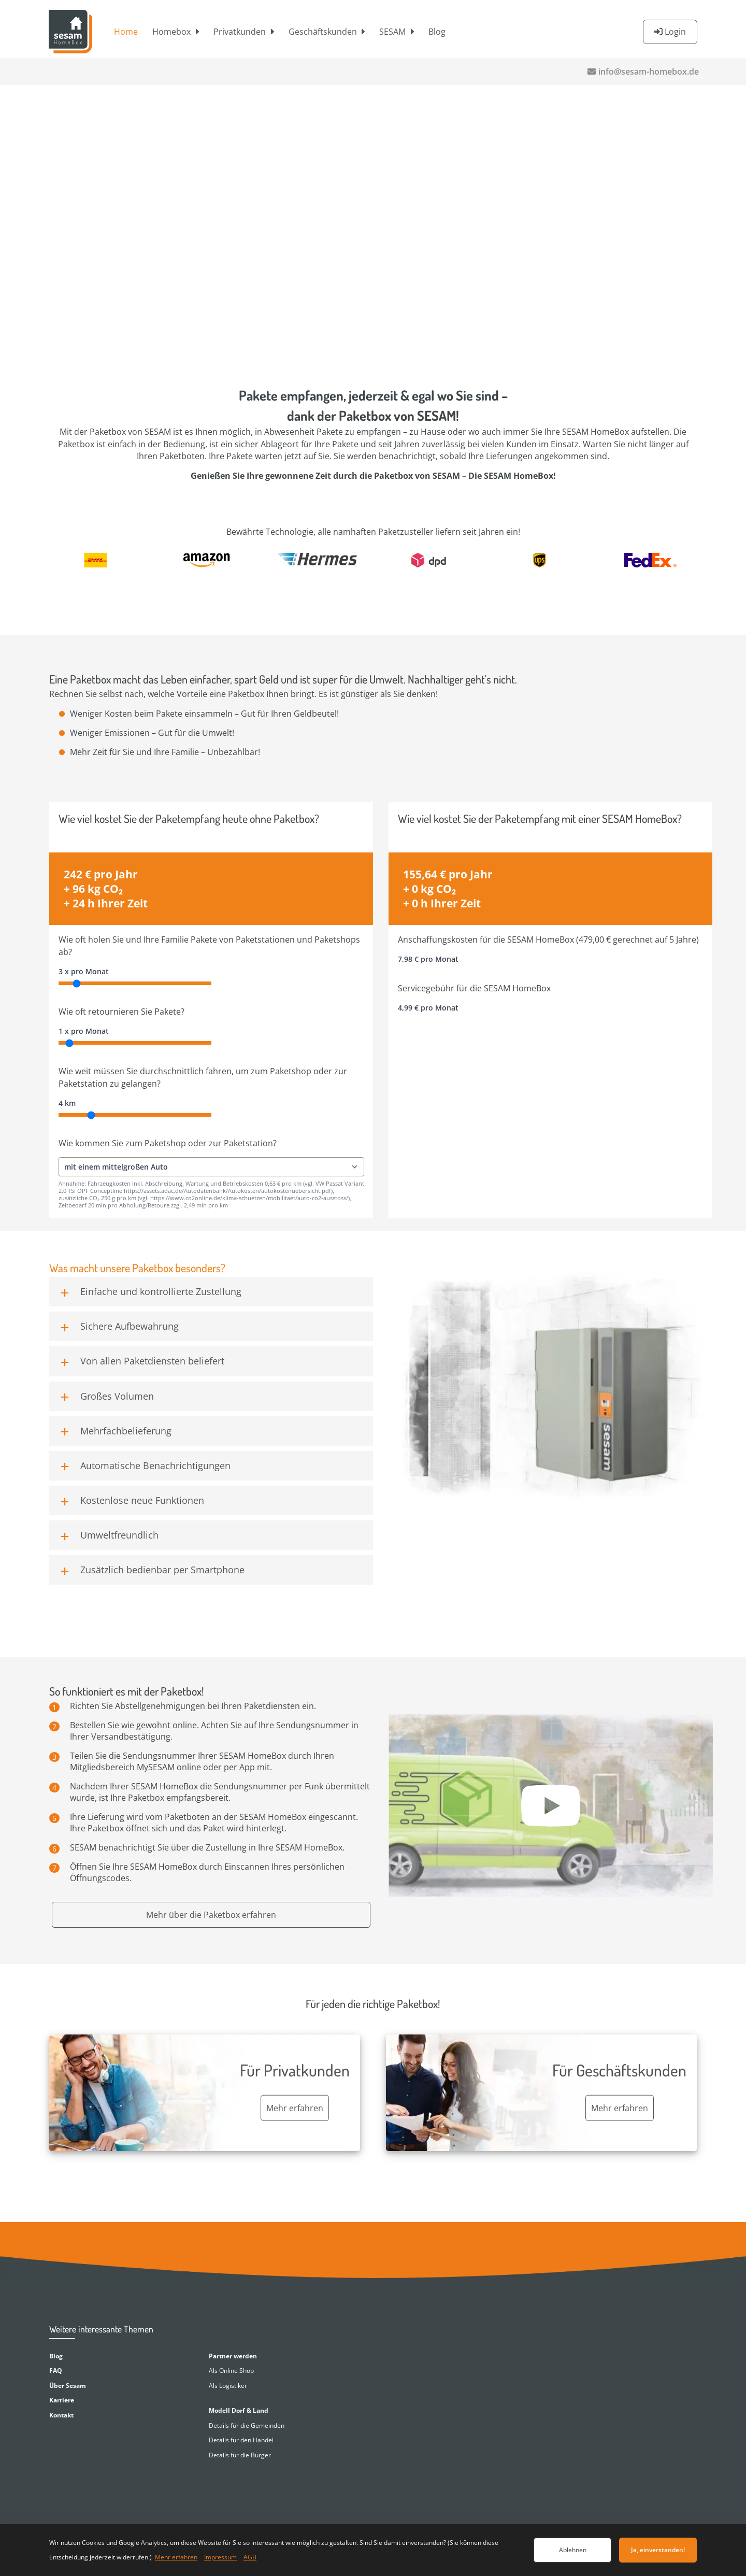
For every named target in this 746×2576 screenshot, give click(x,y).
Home (126, 31)
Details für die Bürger (240, 2455)
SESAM (392, 31)
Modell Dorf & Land (238, 2410)
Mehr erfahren (176, 2557)
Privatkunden (239, 31)
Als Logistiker (228, 2385)
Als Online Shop (231, 2370)
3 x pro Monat (84, 971)
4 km (67, 1103)
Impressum (220, 2557)
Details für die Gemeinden (246, 2425)
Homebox (171, 31)
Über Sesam (67, 2385)
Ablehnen (572, 2549)
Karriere (61, 2400)
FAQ (55, 2370)
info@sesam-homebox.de (648, 71)
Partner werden (233, 2356)
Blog (437, 31)
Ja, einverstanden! (658, 2549)
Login (675, 31)
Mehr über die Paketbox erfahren (211, 1914)
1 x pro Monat (84, 1031)
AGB (249, 2557)
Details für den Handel (241, 2440)
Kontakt (61, 2415)
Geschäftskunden (323, 31)
